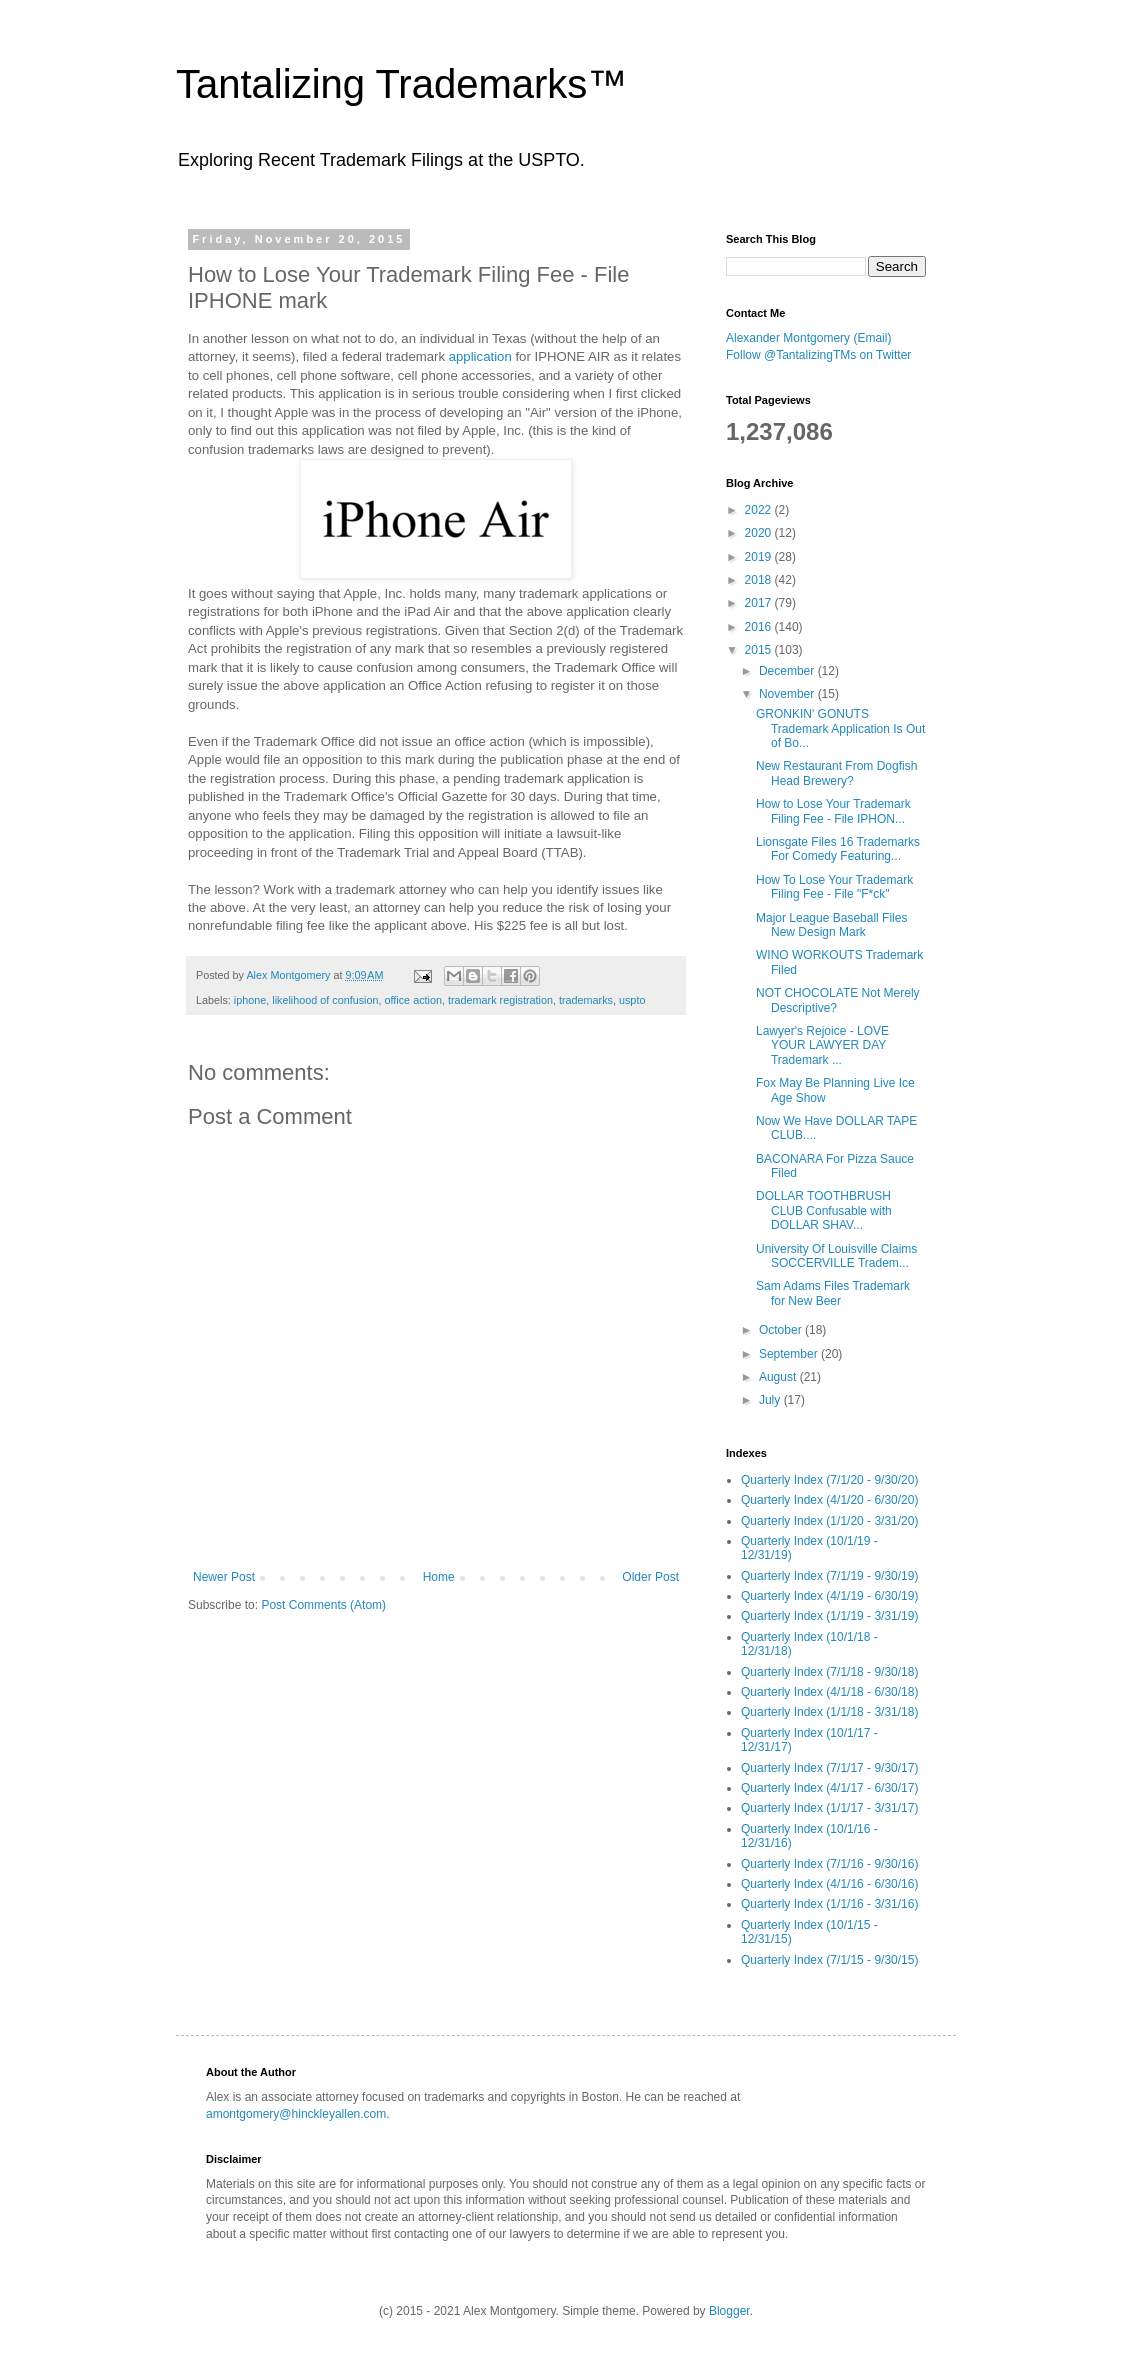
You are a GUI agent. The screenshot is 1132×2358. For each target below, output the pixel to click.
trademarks (586, 1000)
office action (413, 1000)
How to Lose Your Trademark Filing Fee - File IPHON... (833, 811)
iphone (250, 1000)
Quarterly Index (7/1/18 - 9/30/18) (829, 1672)
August (779, 1377)
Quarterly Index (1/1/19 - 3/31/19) (829, 1616)
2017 (760, 603)
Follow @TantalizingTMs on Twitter (818, 355)
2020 (760, 533)
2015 (760, 650)
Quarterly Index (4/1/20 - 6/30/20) (829, 1500)
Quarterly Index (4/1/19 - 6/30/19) (829, 1596)
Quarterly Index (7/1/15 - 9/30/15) (829, 1960)
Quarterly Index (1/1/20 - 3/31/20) (829, 1521)
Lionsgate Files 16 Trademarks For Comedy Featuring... (838, 849)
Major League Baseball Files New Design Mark (831, 925)
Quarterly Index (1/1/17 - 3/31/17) (829, 1808)
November (788, 694)
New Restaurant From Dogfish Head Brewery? (836, 773)
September (790, 1354)
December (788, 671)
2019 (760, 557)
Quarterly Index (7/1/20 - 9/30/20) (829, 1480)
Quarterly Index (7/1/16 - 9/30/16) (829, 1864)
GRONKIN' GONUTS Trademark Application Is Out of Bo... (840, 728)
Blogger (729, 2311)
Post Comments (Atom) (323, 1605)
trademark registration (500, 1000)
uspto (632, 1000)
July (771, 1400)
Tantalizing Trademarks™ (401, 84)
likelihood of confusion (325, 1000)
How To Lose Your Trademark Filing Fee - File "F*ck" (834, 887)
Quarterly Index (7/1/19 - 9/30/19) (829, 1576)
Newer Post (224, 1577)
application (480, 356)
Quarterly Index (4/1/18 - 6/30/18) (829, 1692)
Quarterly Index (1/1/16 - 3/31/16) (829, 1904)
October (782, 1330)
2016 (760, 627)
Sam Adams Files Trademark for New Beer (833, 1293)
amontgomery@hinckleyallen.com (296, 2114)
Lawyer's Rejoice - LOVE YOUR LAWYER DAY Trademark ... (822, 1045)
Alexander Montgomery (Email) (808, 338)
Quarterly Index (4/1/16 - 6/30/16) (829, 1884)
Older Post (650, 1577)
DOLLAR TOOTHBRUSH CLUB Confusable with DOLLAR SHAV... (824, 1210)
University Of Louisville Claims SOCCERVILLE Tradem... (836, 1256)
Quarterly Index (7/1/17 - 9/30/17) (829, 1768)
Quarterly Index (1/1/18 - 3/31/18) (829, 1712)
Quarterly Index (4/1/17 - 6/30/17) (829, 1788)
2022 (760, 510)
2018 (760, 580)
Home (439, 1577)
